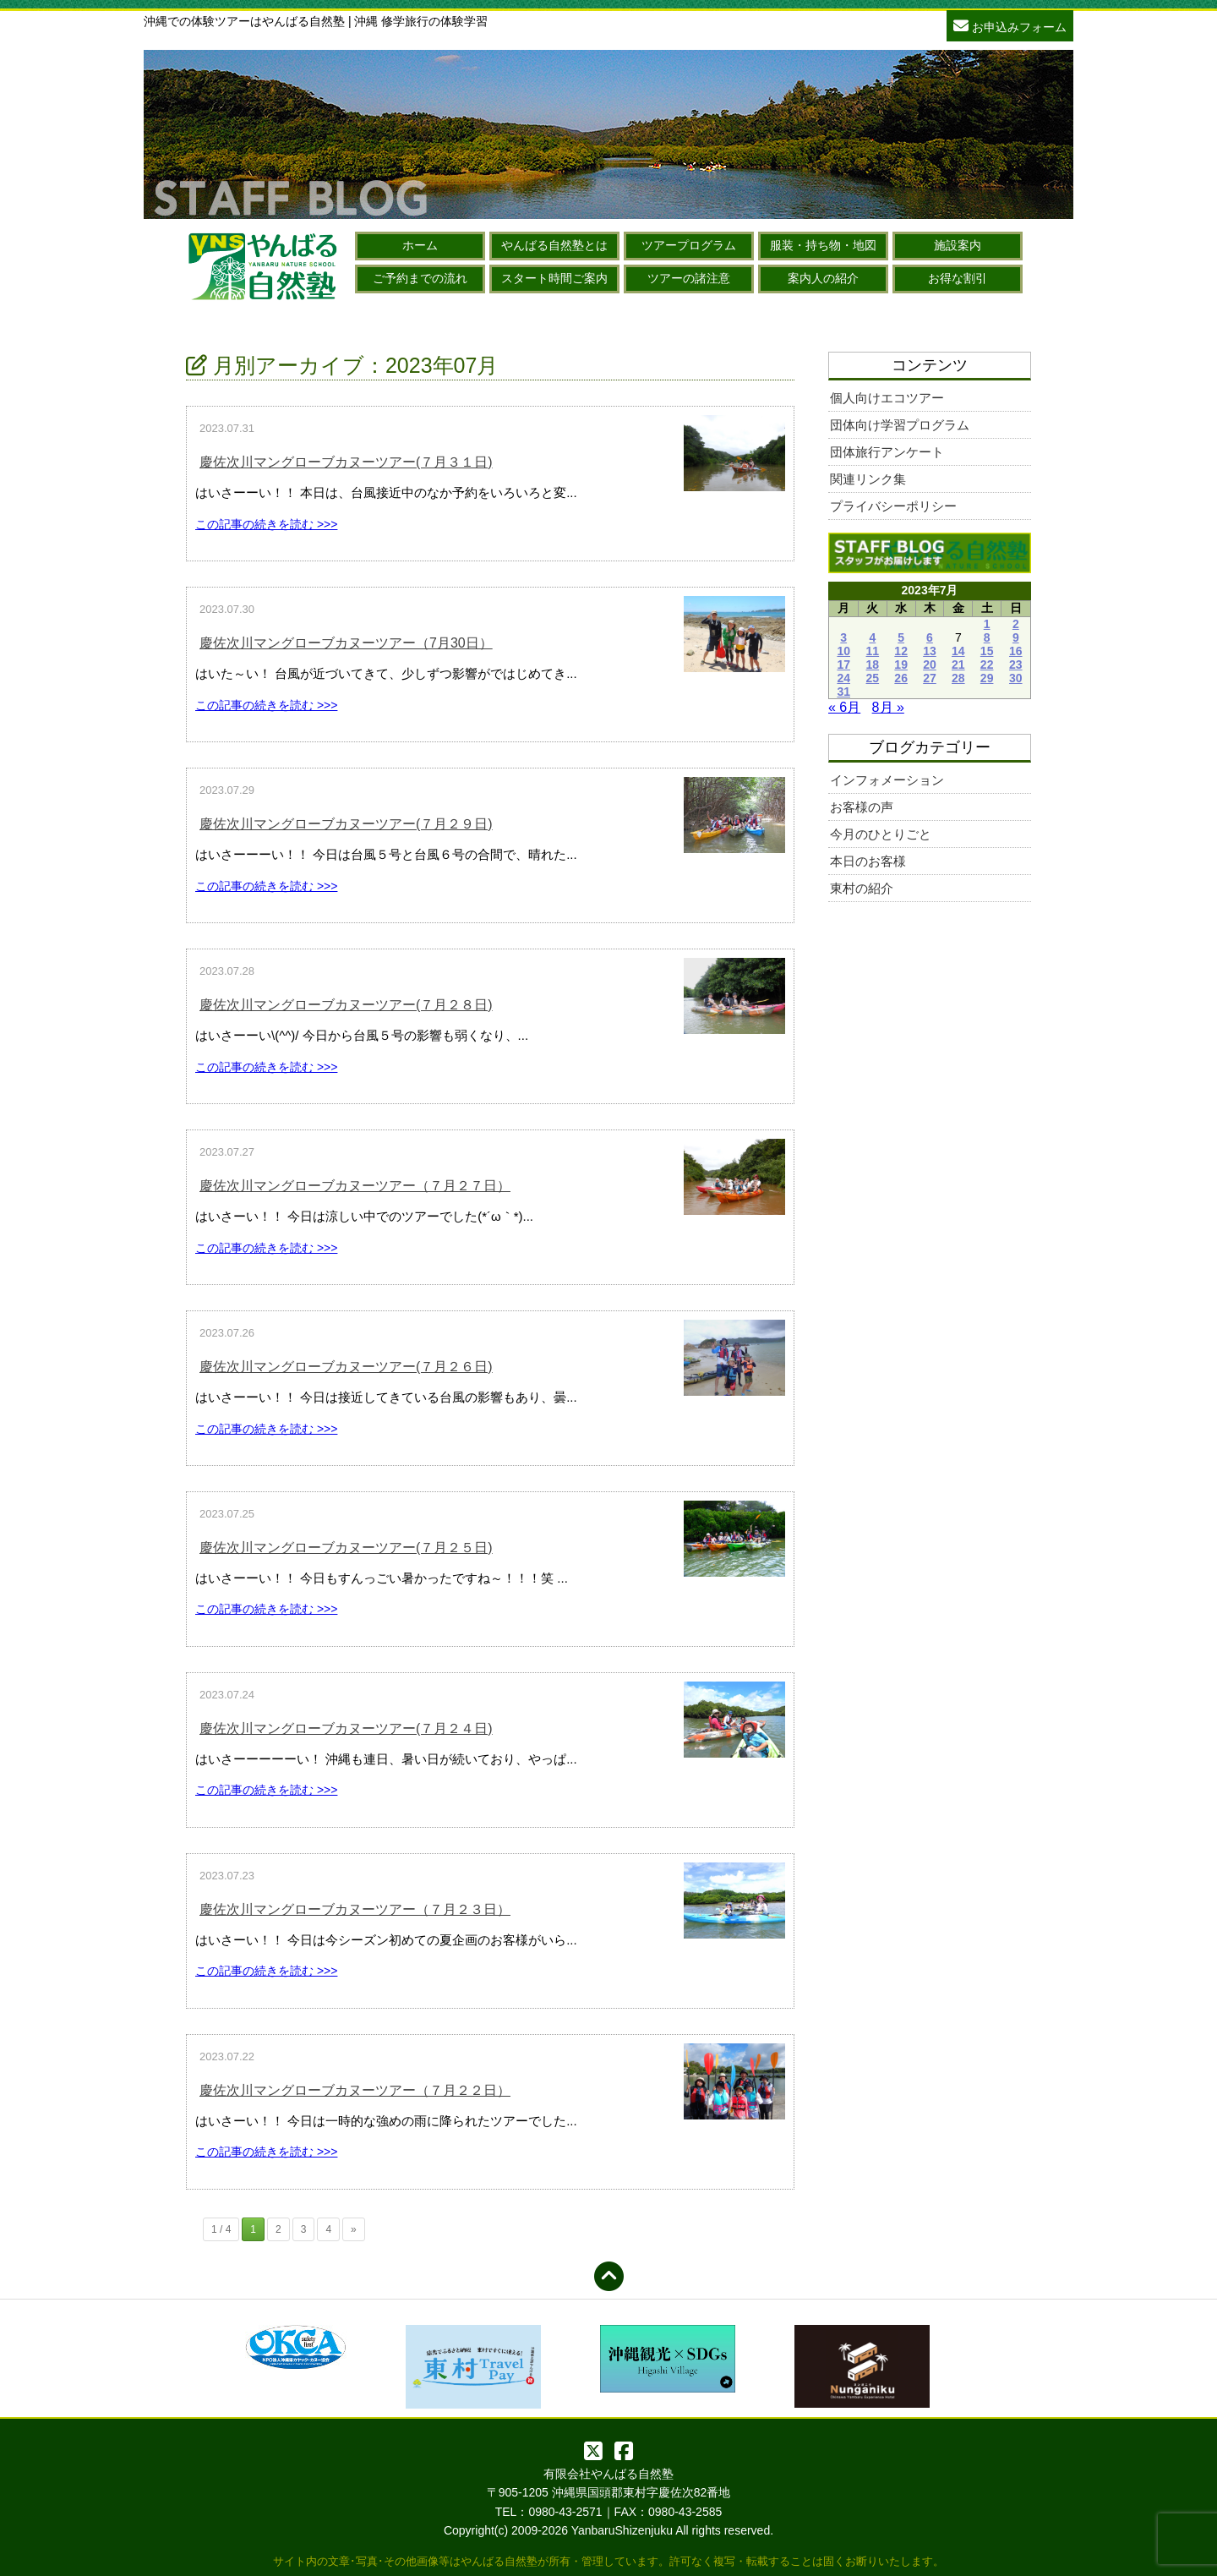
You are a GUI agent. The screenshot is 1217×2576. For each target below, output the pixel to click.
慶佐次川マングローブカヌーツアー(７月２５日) (346, 1547)
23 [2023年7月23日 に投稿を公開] (1016, 664)
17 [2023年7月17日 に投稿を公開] (843, 664)
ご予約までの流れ (420, 278)
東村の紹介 (861, 888)
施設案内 (957, 245)
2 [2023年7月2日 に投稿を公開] (1015, 624)
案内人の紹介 (823, 278)
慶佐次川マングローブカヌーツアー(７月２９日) (346, 824)
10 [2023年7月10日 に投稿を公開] (843, 651)
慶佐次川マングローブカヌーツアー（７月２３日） (354, 1909)
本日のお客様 (868, 861)
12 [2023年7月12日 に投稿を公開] (901, 651)
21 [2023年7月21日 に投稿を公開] (958, 664)
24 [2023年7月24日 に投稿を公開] (843, 678)
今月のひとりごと (880, 834)
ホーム (420, 245)
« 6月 (844, 707)
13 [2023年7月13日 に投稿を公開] (929, 651)
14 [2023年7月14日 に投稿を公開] (958, 651)
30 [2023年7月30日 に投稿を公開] (1016, 678)
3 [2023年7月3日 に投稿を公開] (843, 637)
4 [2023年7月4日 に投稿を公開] (872, 637)
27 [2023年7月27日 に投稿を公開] (929, 678)
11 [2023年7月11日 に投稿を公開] (873, 651)
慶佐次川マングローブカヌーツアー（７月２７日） (354, 1186)
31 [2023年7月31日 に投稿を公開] (843, 691)
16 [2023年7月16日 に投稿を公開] (1016, 651)
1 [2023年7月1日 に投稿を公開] (987, 624)
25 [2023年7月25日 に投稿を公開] (873, 678)
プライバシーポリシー (893, 506)
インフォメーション (887, 780)
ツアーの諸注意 (688, 278)
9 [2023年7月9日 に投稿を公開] (1015, 637)
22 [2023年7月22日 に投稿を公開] (987, 664)
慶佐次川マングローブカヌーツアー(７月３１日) (346, 462)
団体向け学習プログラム (899, 425)
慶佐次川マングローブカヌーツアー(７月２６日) (346, 1366)
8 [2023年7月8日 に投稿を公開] (987, 637)
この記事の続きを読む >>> (266, 524)
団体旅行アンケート (887, 452)
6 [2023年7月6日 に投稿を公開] (929, 637)
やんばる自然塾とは (554, 245)
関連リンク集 (868, 479)
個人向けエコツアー (887, 398)
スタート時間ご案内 (554, 278)
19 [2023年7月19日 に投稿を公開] (901, 664)
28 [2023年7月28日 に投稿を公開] (958, 678)
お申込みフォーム (1010, 25)
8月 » (888, 707)
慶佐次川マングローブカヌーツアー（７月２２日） (354, 2090)
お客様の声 (861, 807)
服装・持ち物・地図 (823, 245)
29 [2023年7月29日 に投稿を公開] (987, 678)
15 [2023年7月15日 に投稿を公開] (987, 651)
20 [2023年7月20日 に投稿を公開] (929, 664)
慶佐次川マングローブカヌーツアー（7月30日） (346, 643)
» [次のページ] (354, 2229)
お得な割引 (957, 278)
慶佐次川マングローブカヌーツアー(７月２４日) (346, 1728)
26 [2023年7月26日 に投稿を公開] (901, 678)
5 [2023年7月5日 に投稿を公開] (901, 637)
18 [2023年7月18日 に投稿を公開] (873, 664)
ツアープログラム (688, 245)
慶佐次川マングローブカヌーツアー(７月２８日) (346, 1005)
